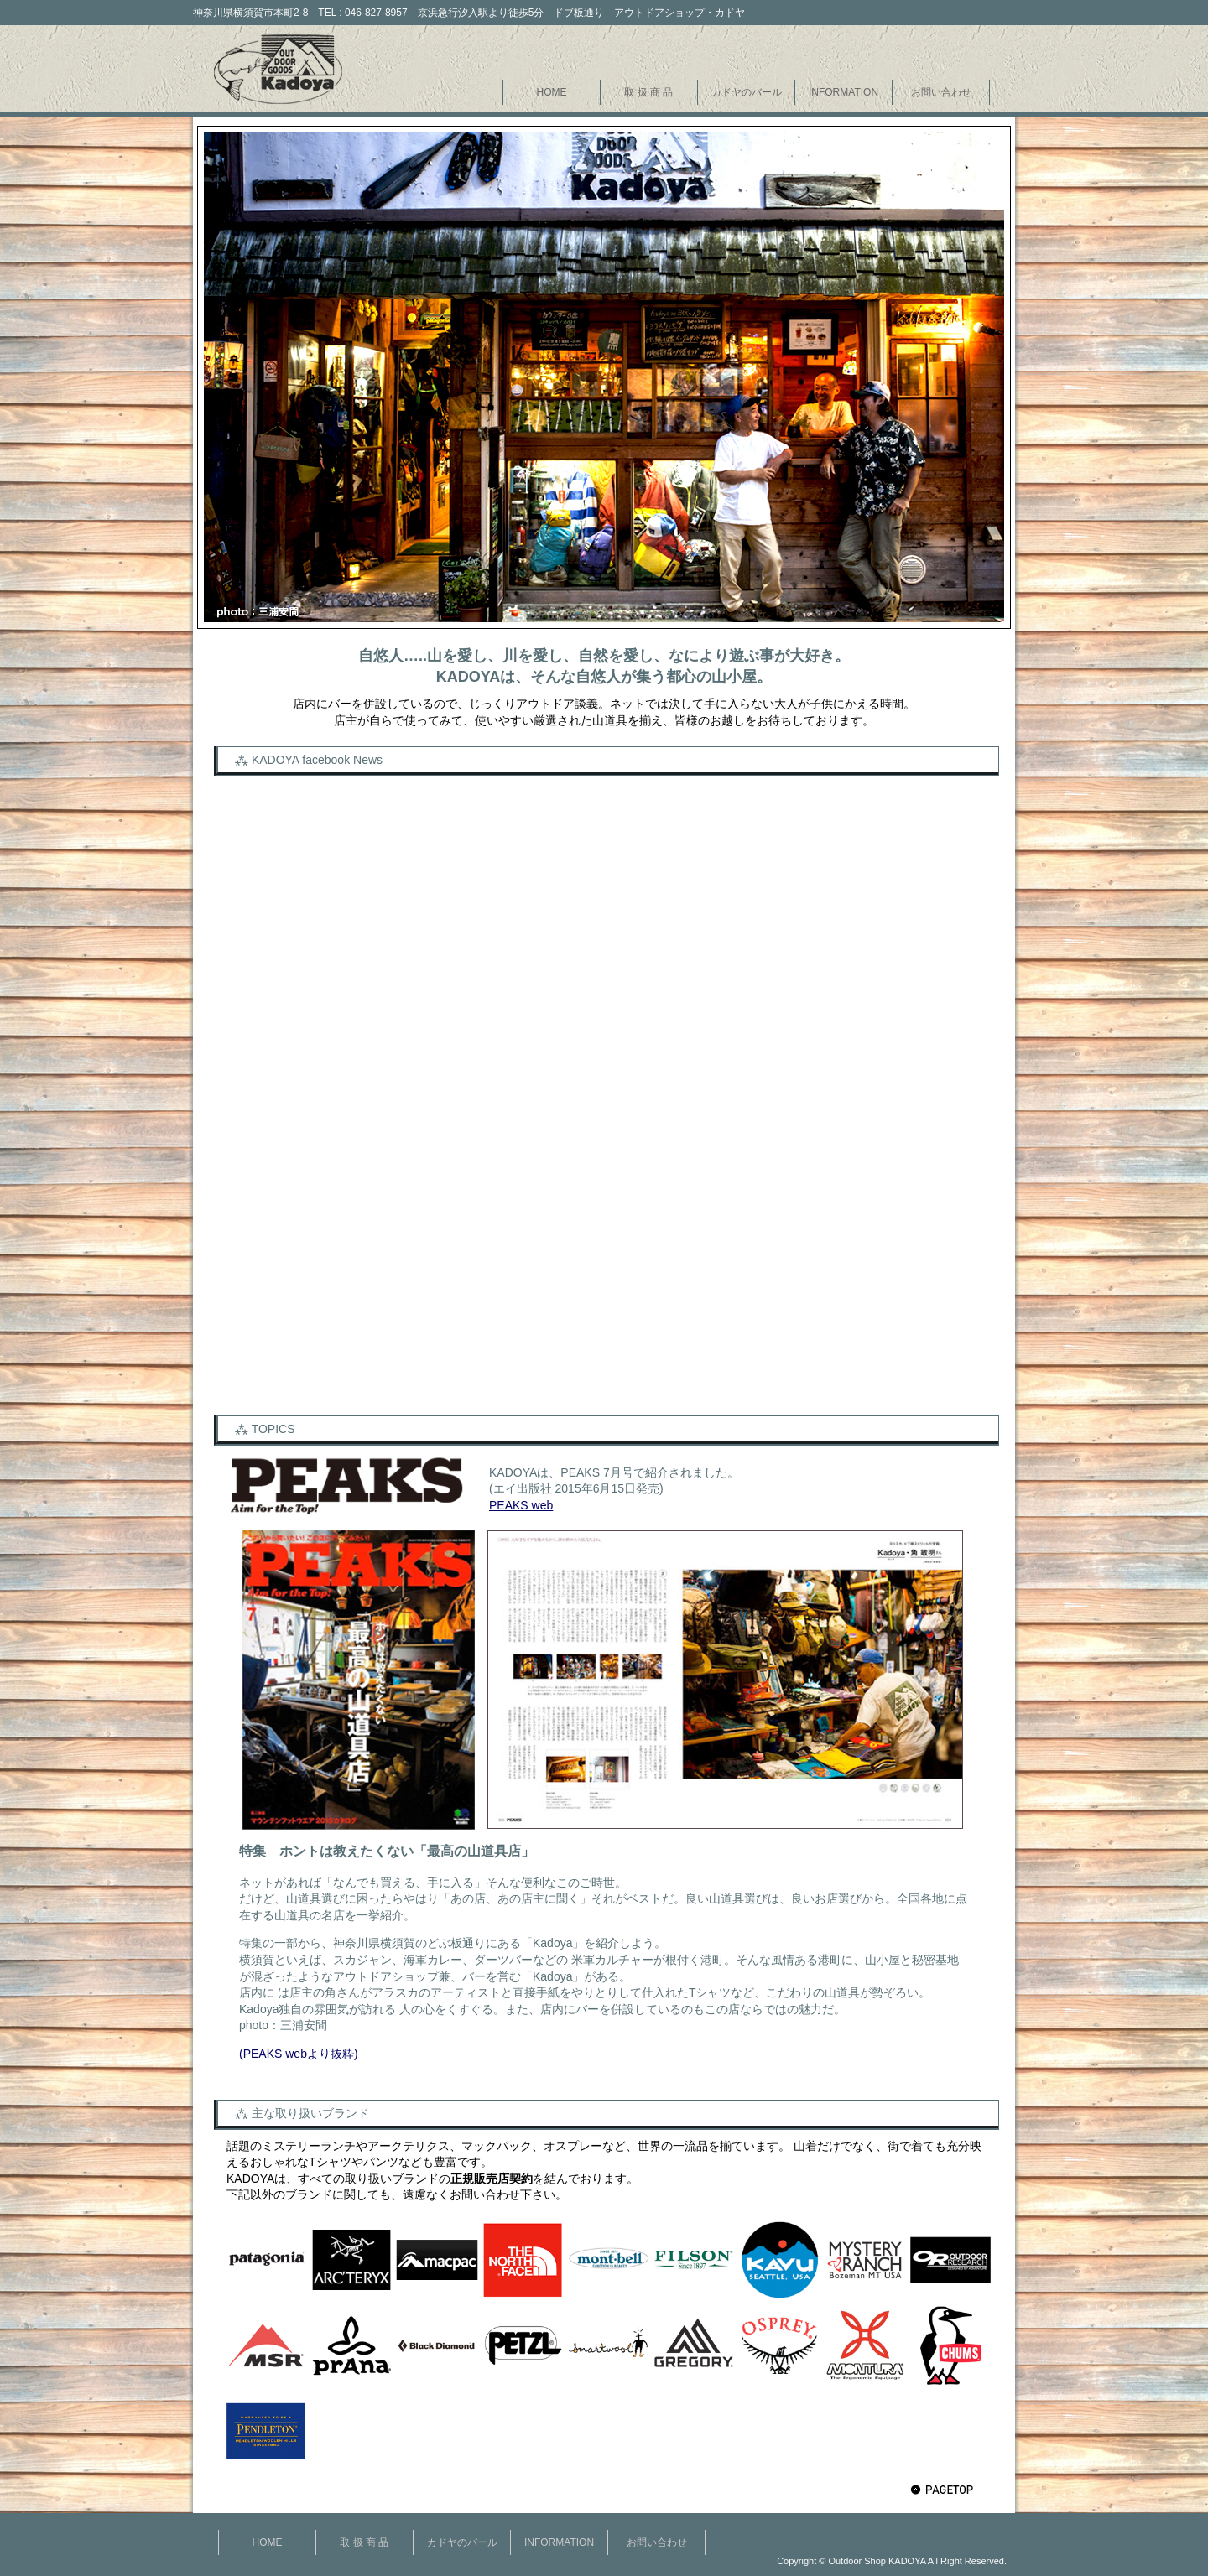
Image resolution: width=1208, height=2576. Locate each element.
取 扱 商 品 (648, 92)
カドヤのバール (746, 92)
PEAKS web (521, 1505)
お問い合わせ (941, 92)
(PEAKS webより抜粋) (298, 2053)
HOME (552, 92)
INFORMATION (843, 92)
